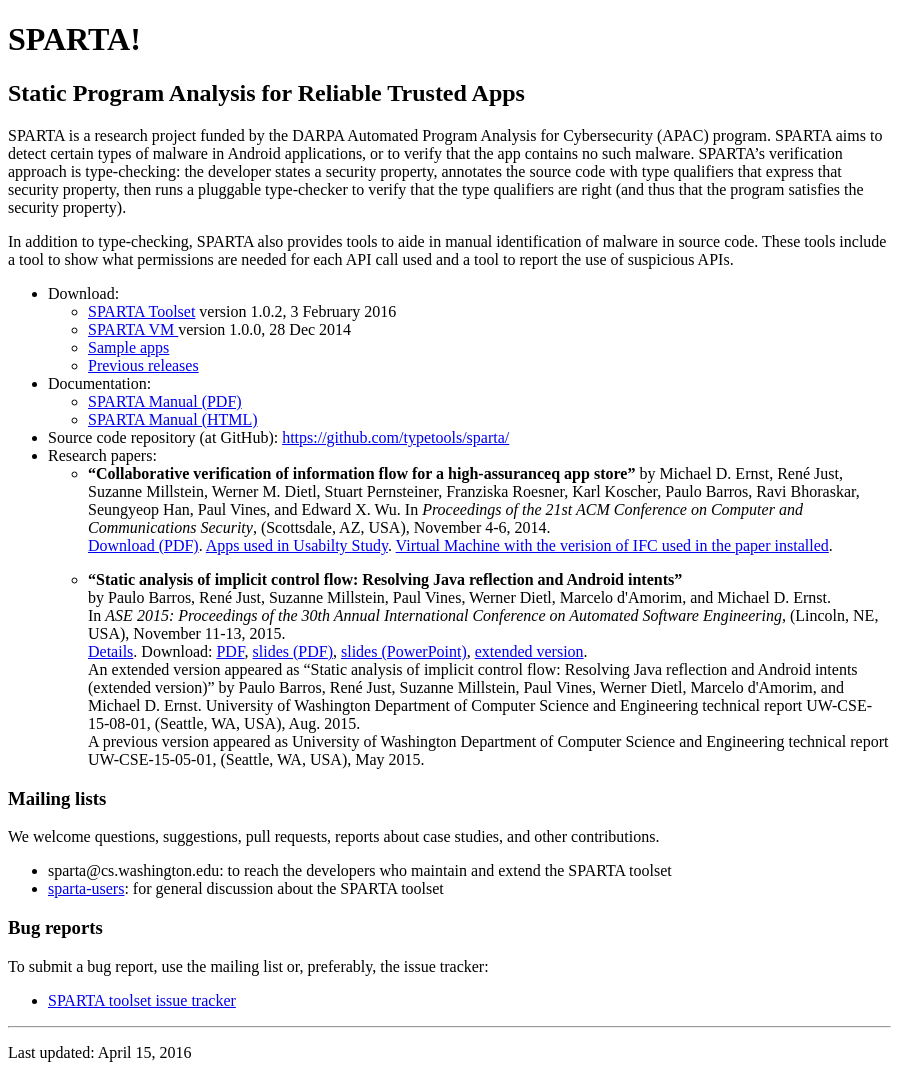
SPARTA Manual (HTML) (173, 419)
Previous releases (143, 365)
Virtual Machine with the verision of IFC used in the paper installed (612, 545)
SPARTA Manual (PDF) (165, 401)
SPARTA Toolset (141, 311)
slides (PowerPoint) (404, 651)
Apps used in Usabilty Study (297, 545)
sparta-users (86, 888)
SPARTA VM (133, 329)
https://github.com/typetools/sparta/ (395, 437)
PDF (230, 651)
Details (110, 651)
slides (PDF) (293, 651)
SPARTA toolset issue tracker (142, 1000)
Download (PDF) (143, 545)
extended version (529, 651)
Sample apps (128, 347)
